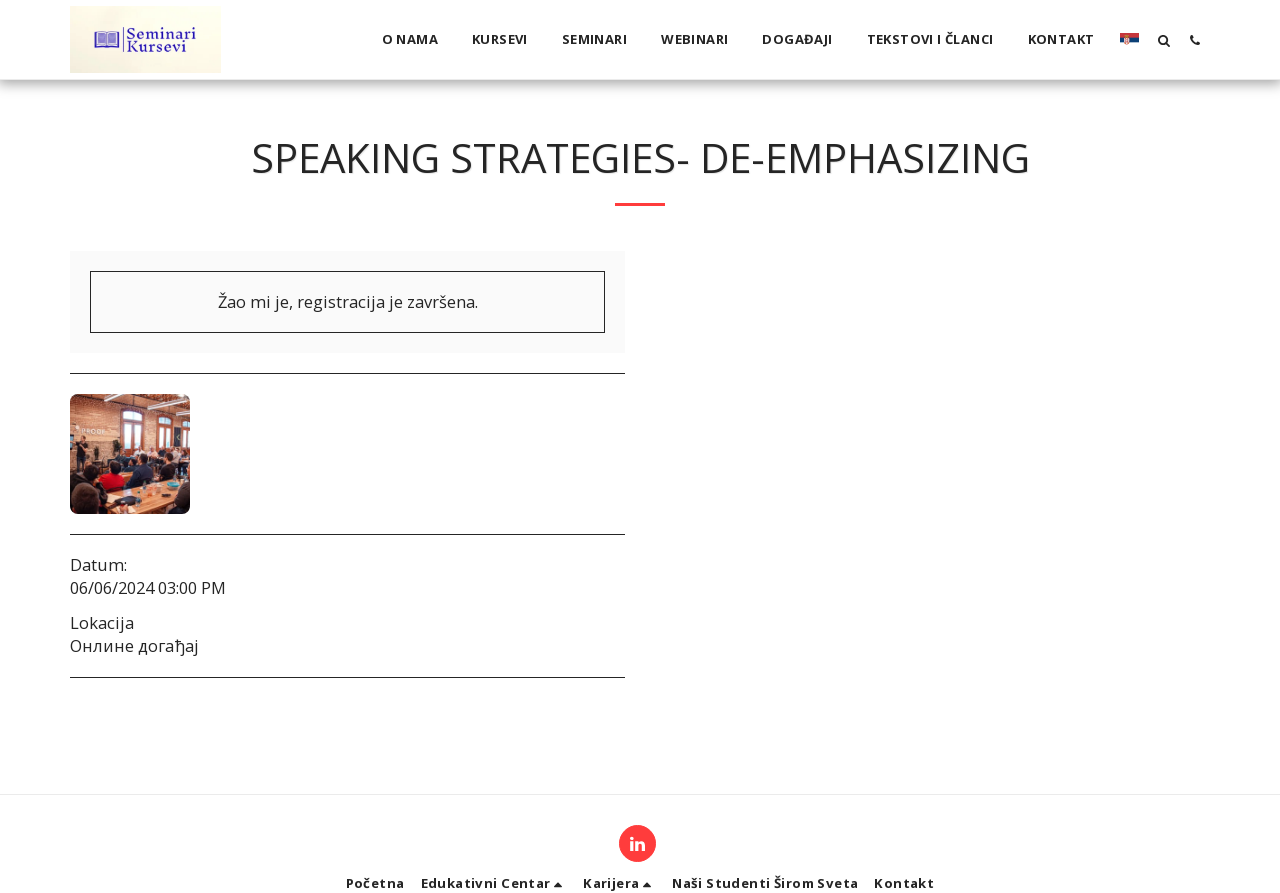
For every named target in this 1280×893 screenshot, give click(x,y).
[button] (1163, 40)
